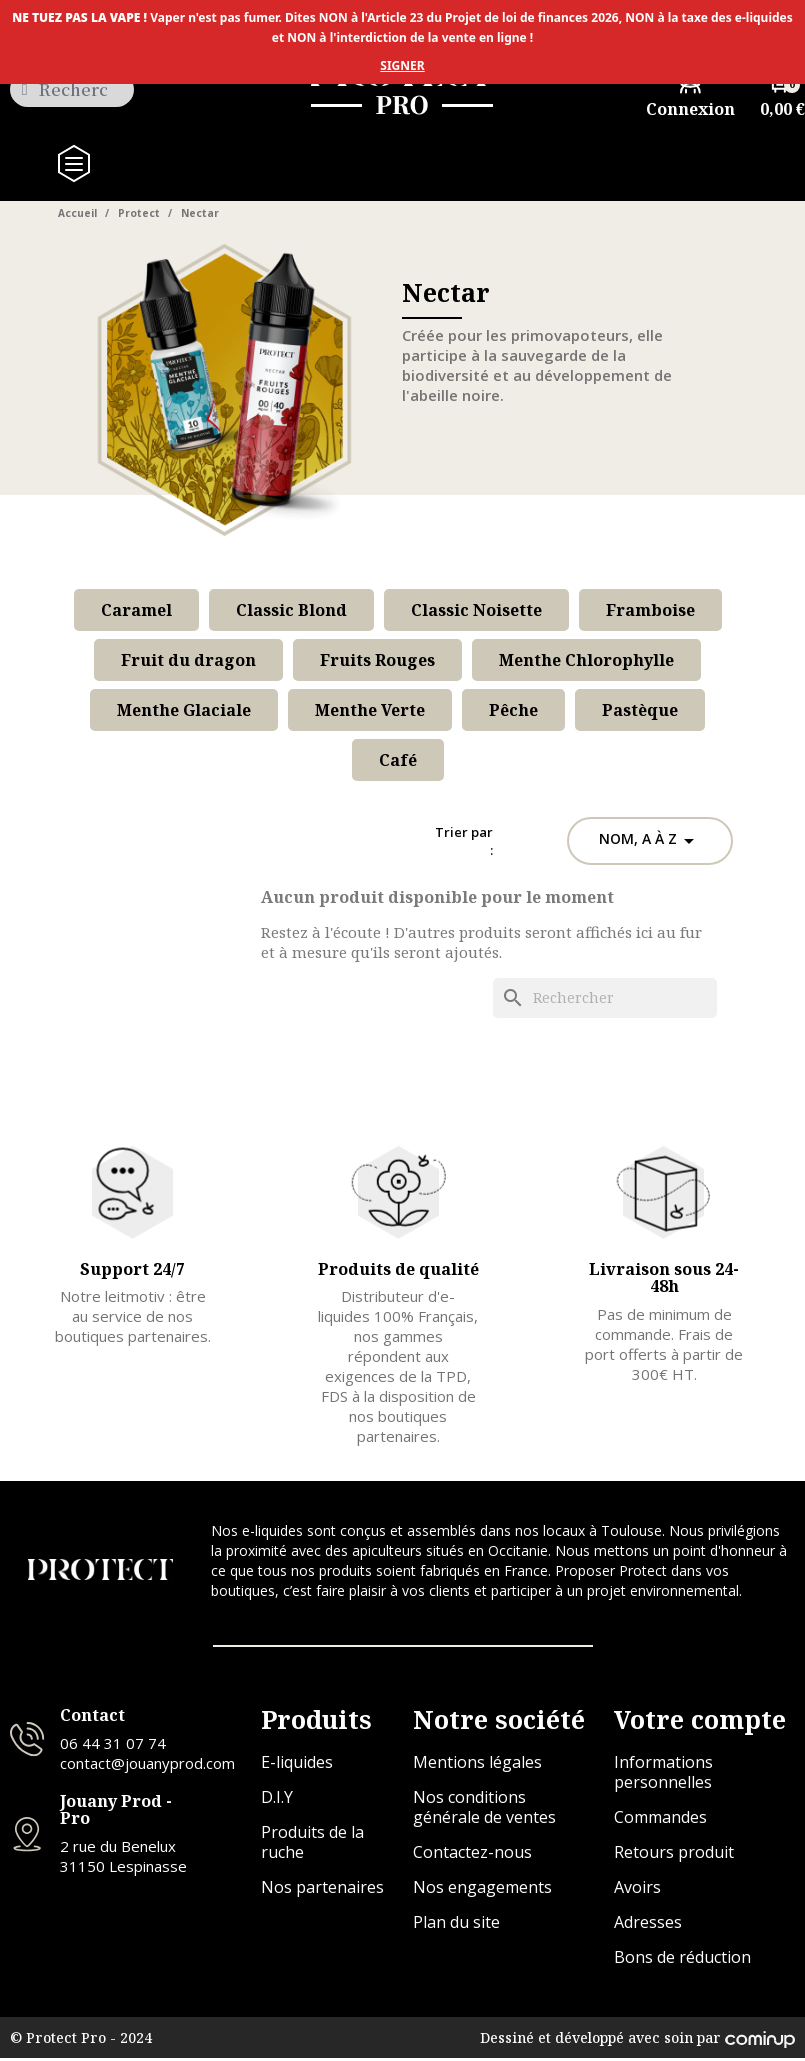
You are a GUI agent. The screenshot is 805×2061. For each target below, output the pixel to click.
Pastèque (640, 710)
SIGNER (402, 65)
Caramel (136, 610)
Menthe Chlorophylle (586, 660)
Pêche (513, 710)
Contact (92, 1718)
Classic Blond (291, 610)
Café (398, 760)
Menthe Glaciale (184, 710)
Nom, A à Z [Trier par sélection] (650, 841)
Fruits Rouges (377, 660)
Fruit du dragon (188, 660)
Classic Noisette (476, 610)
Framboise (650, 610)
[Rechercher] (605, 998)
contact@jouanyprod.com (147, 1765)
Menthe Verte (370, 710)
